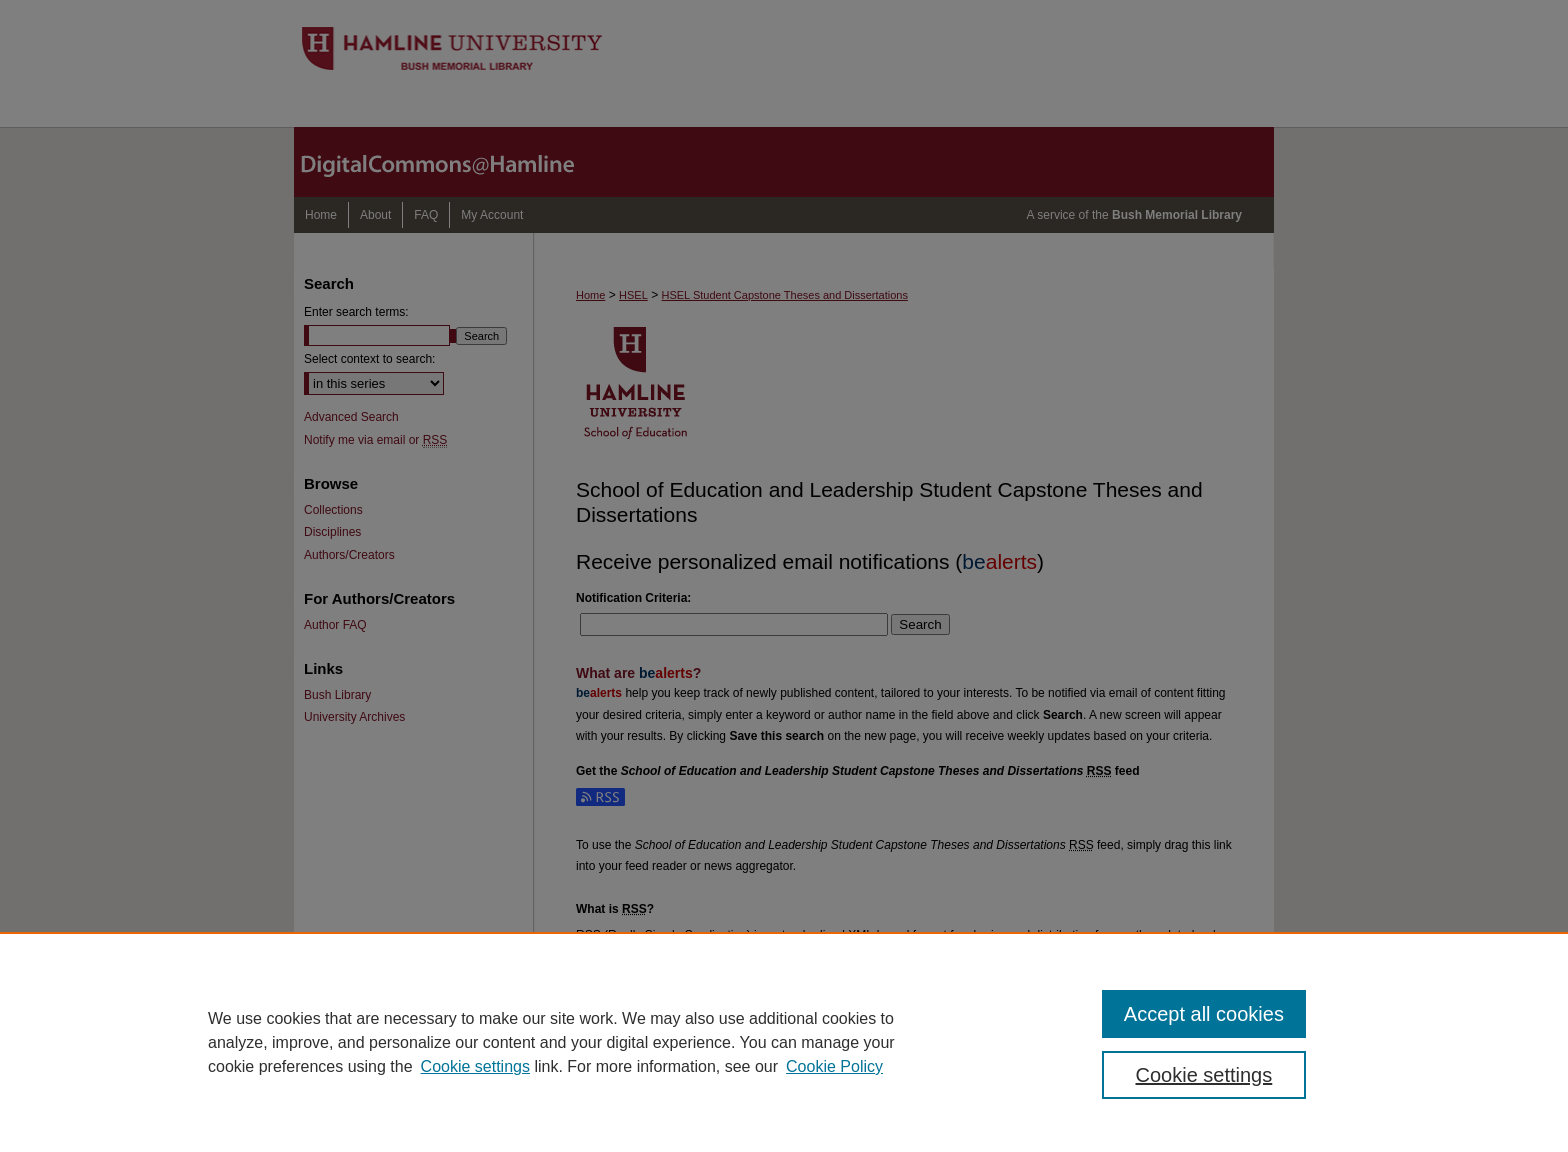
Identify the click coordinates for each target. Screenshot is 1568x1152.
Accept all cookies (1204, 1014)
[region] (784, 1042)
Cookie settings (475, 1066)
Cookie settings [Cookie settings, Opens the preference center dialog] (1204, 1075)
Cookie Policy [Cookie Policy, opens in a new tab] (834, 1066)
